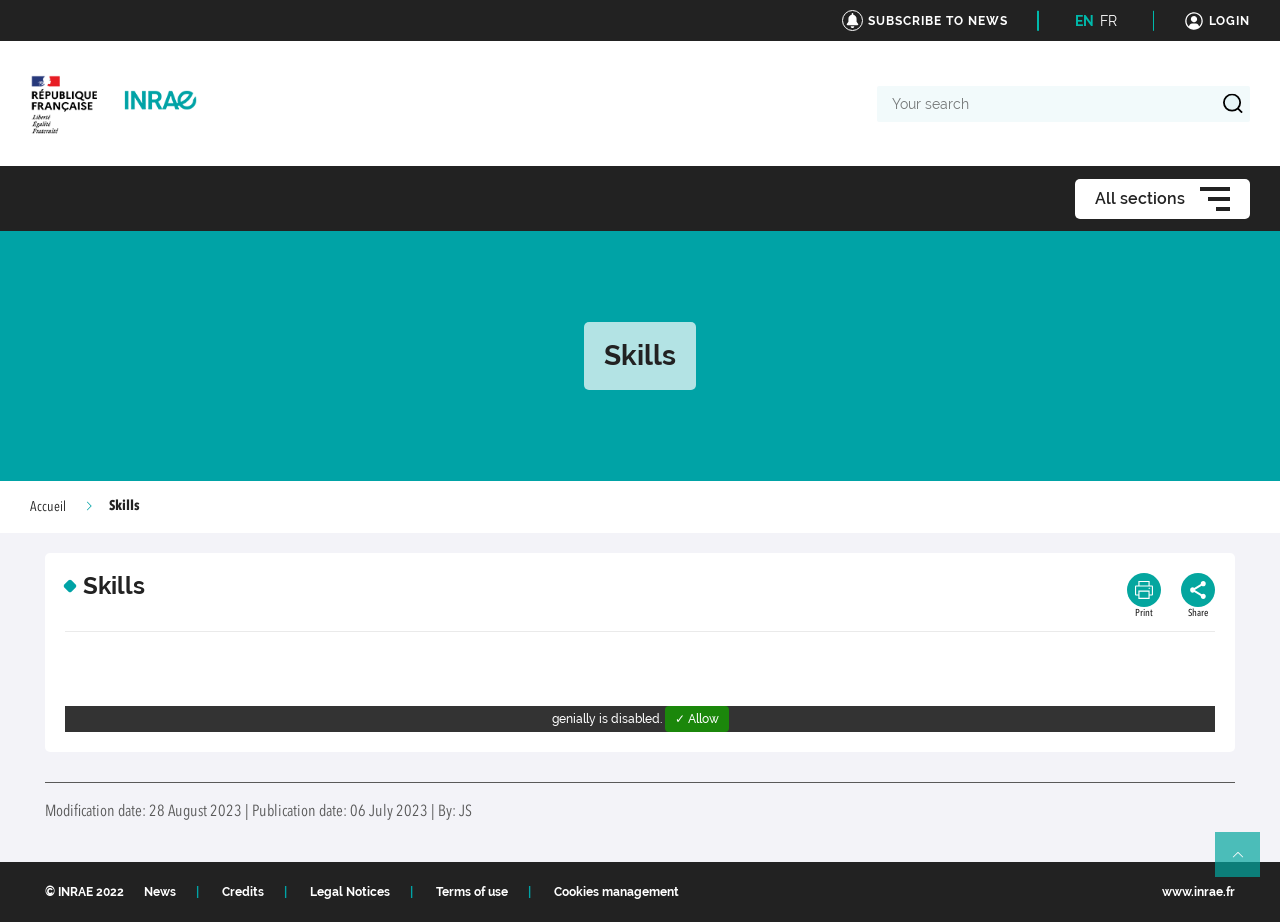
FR (1108, 21)
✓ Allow (697, 719)
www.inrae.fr (1198, 892)
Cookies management (616, 892)
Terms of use (472, 892)
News (160, 892)
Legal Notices (350, 892)
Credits (243, 892)
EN (1084, 21)
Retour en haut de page (1246, 863)
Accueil (48, 507)
